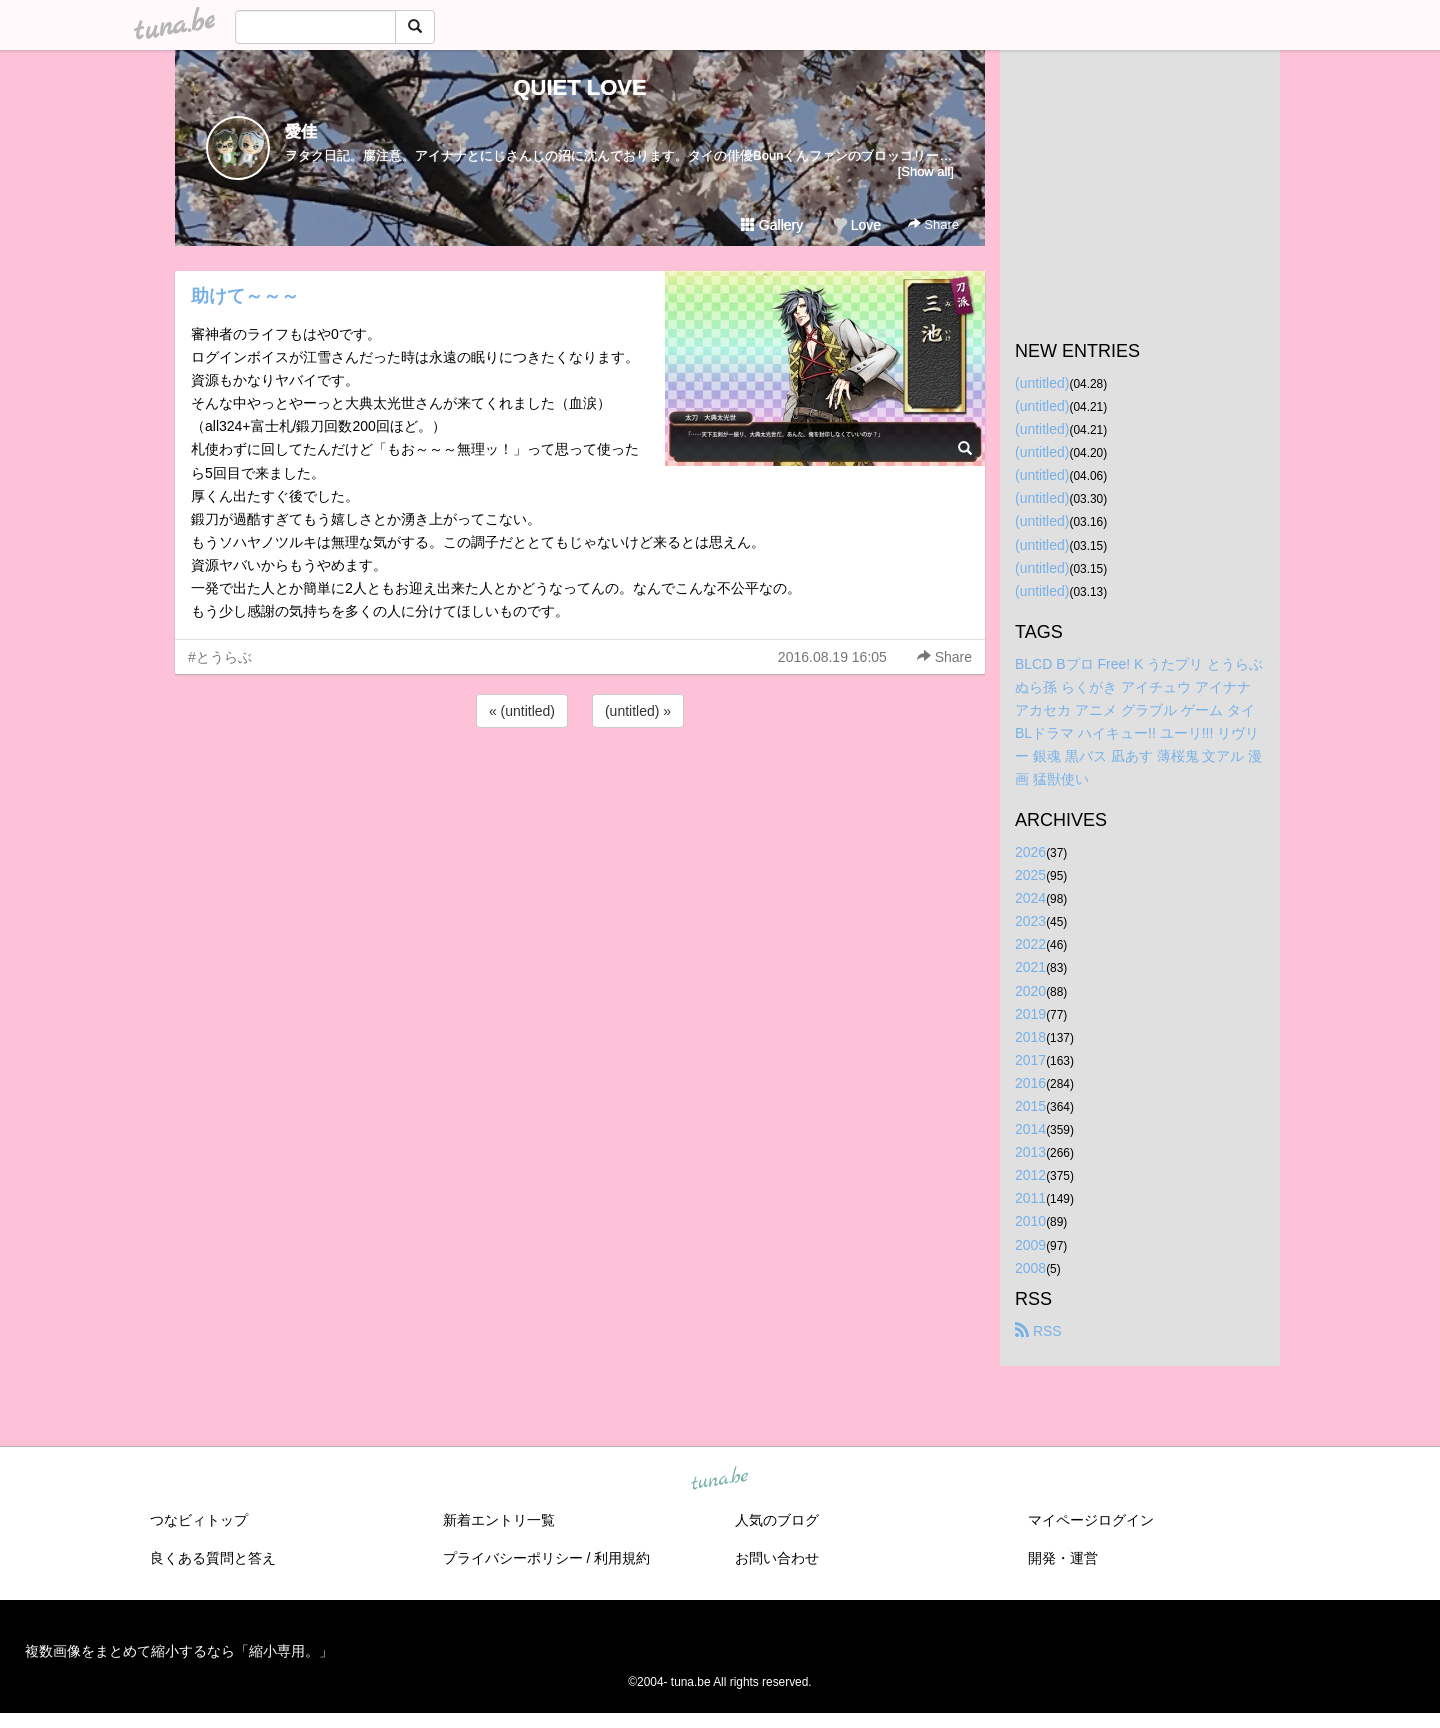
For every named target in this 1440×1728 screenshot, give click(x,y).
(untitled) (1042, 383)
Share (933, 224)
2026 (1030, 852)
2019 (1030, 1014)
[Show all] (926, 171)
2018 (1030, 1037)
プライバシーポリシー (513, 1558)
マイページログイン (1091, 1520)
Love (857, 225)
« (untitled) (522, 711)
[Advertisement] (580, 786)
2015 (1030, 1106)
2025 (1030, 875)
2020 (1030, 991)
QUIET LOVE (579, 87)
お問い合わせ (777, 1558)
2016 (1030, 1083)
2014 (1030, 1129)
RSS (1038, 1331)
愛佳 (301, 131)
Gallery (772, 225)
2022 (1030, 944)
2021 (1030, 967)
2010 (1030, 1221)
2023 (1030, 921)
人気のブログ (777, 1520)
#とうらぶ (220, 657)
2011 (1030, 1198)
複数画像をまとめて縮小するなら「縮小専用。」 (179, 1651)
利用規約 (622, 1558)
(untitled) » (638, 711)
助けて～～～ (245, 296)
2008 (1030, 1268)
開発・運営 (1063, 1558)
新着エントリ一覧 (499, 1520)
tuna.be (719, 1479)
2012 (1030, 1175)
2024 (1030, 898)
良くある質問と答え (213, 1558)
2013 (1030, 1152)
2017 (1030, 1060)
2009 (1030, 1245)
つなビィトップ (199, 1520)
